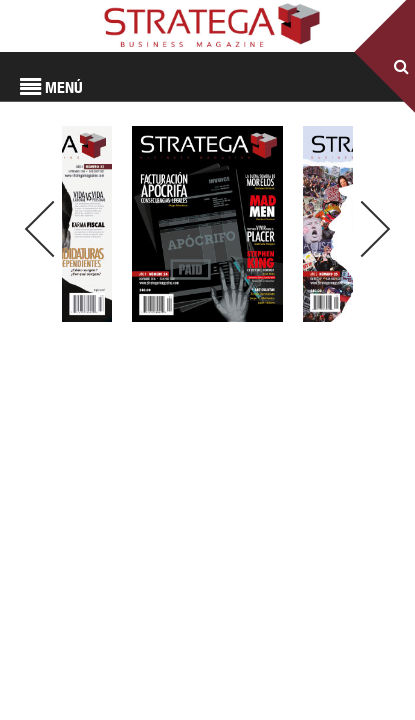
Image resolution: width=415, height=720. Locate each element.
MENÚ (51, 87)
